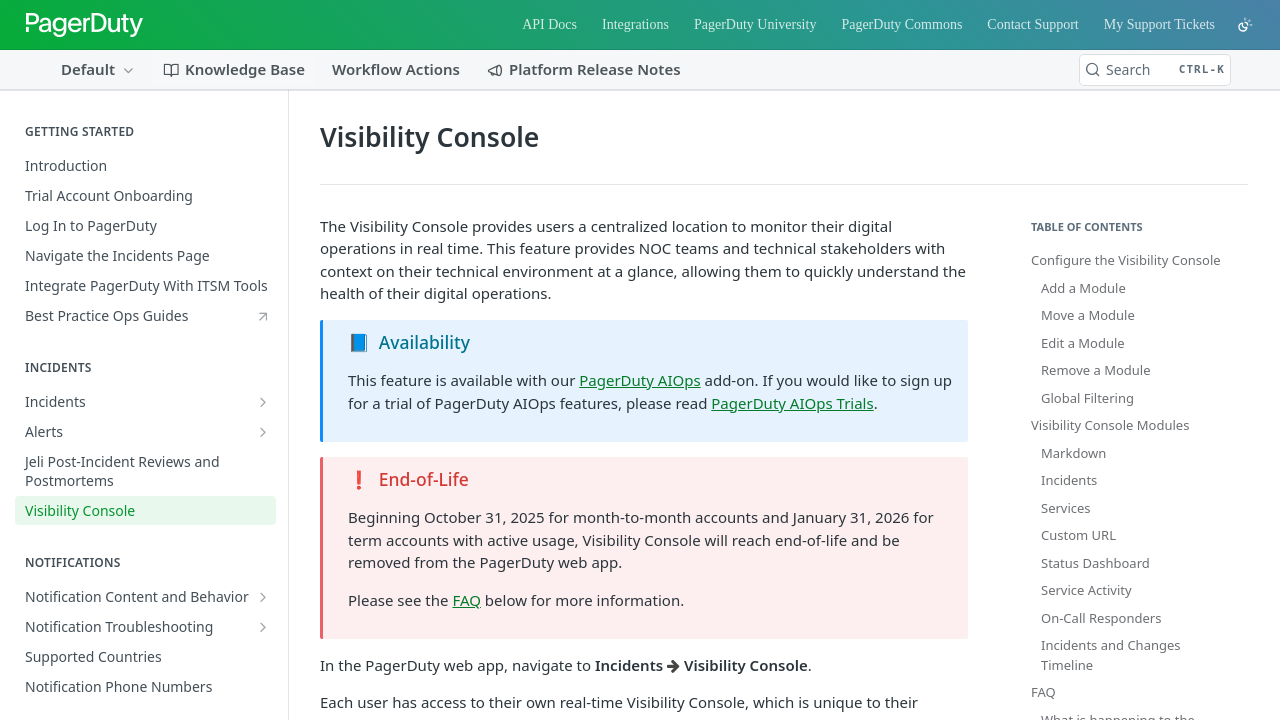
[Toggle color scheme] (1245, 25)
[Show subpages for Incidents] (263, 402)
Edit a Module (1083, 343)
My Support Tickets (1159, 24)
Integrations (635, 24)
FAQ (466, 600)
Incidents (1069, 480)
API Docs (549, 24)
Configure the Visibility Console (1126, 260)
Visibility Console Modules (1110, 425)
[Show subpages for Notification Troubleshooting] (263, 627)
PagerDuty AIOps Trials (792, 403)
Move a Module (1088, 315)
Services (1066, 508)
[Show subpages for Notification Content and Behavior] (263, 597)
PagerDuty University (755, 24)
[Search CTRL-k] (1155, 70)
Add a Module (1083, 288)
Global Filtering (1087, 398)
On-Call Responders (1101, 618)
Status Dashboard (1095, 563)
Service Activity (1086, 590)
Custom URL (1078, 535)
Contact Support (1032, 24)
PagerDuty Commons (901, 24)
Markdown (1073, 453)
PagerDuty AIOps (639, 380)
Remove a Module (1096, 370)
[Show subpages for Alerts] (263, 432)
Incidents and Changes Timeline (1111, 655)
